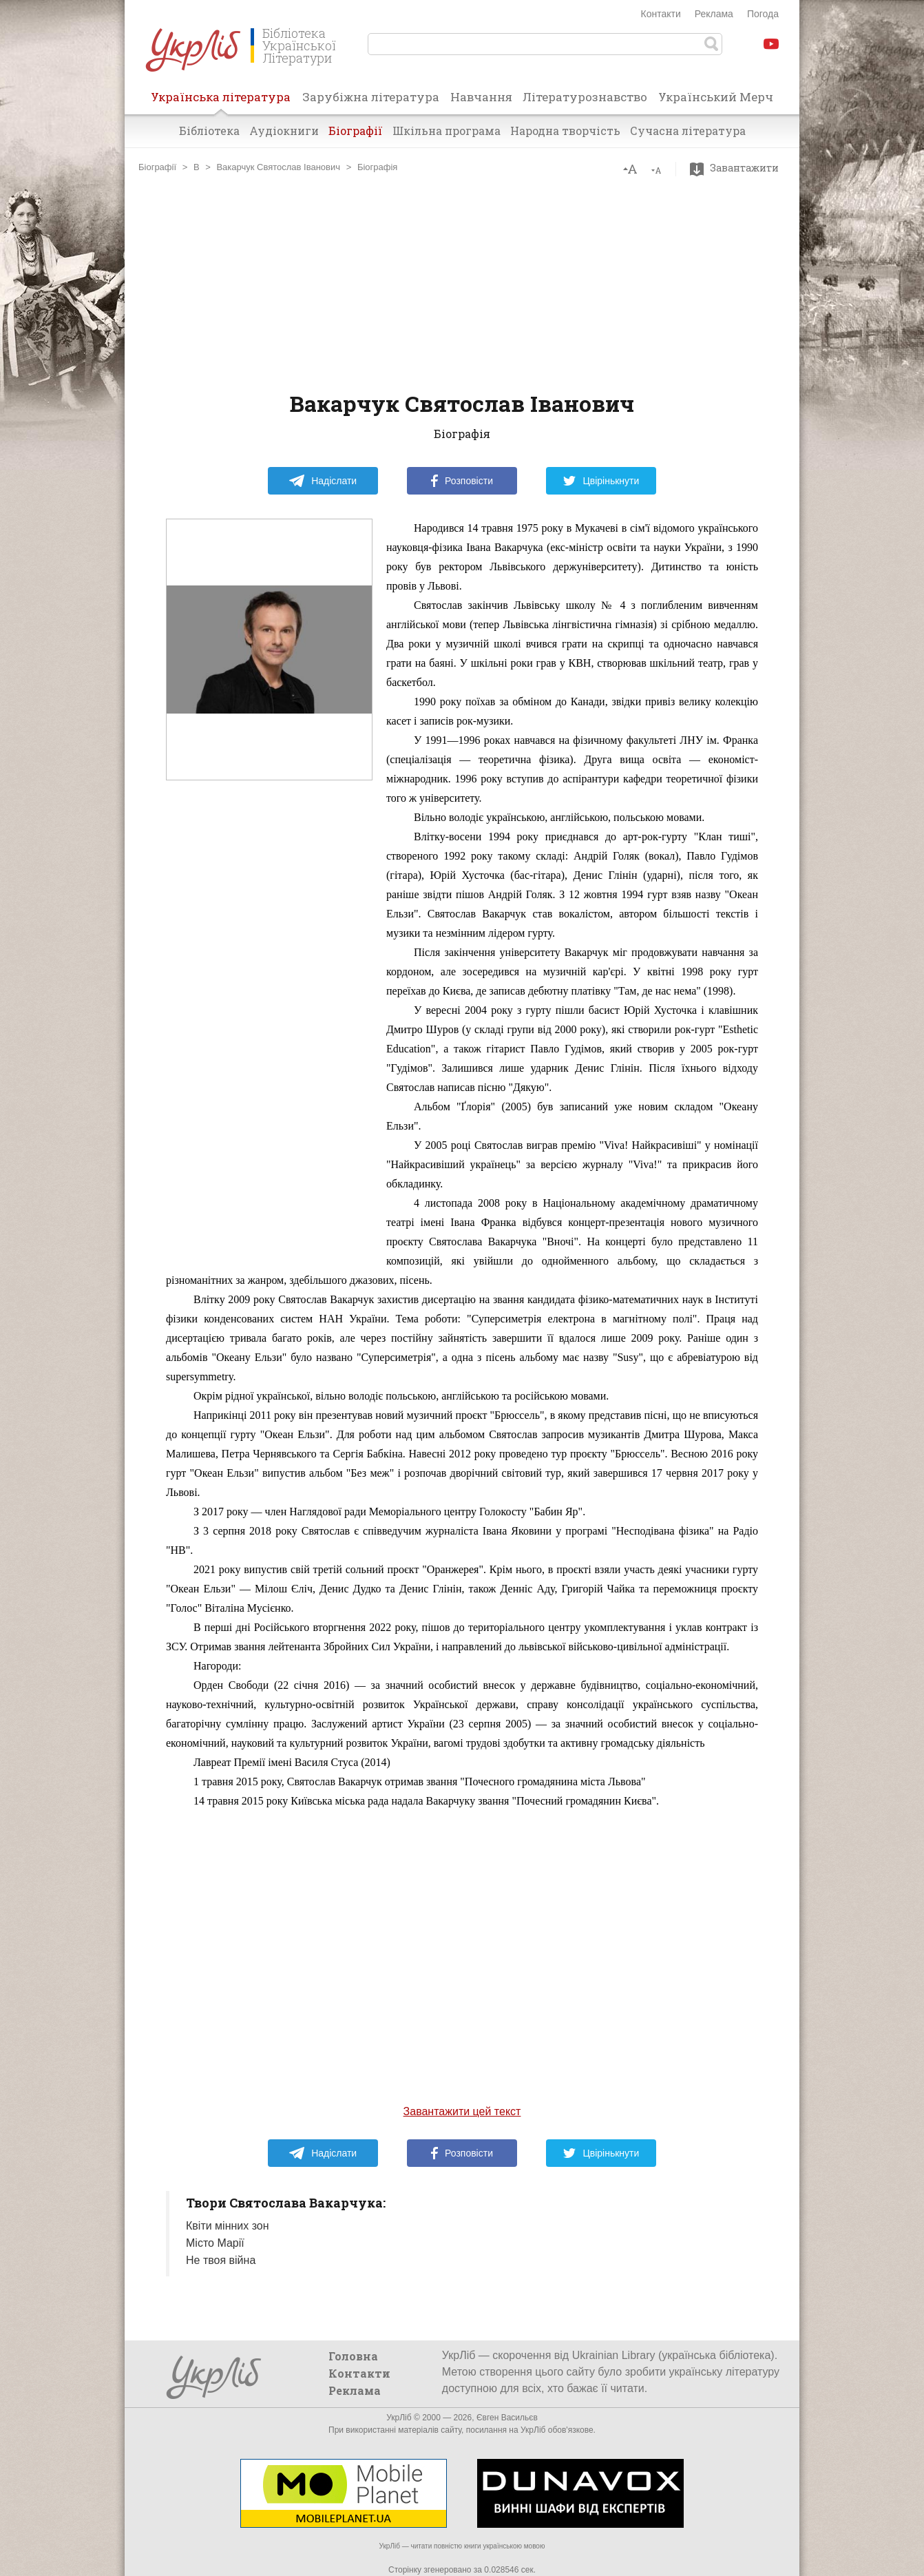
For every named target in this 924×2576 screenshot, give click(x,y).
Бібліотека (209, 130)
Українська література (221, 101)
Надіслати (322, 481)
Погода (763, 14)
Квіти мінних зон (227, 2226)
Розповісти (462, 481)
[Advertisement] (462, 282)
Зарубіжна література (370, 97)
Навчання (481, 97)
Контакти (661, 14)
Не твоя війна (220, 2260)
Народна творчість (565, 130)
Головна (353, 2356)
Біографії (355, 130)
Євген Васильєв (507, 2417)
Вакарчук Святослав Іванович (278, 167)
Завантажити (738, 168)
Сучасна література (688, 130)
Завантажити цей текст (462, 2111)
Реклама (714, 14)
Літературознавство (585, 97)
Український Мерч (715, 97)
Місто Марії (215, 2243)
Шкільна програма (446, 130)
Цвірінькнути (601, 481)
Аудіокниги (284, 130)
